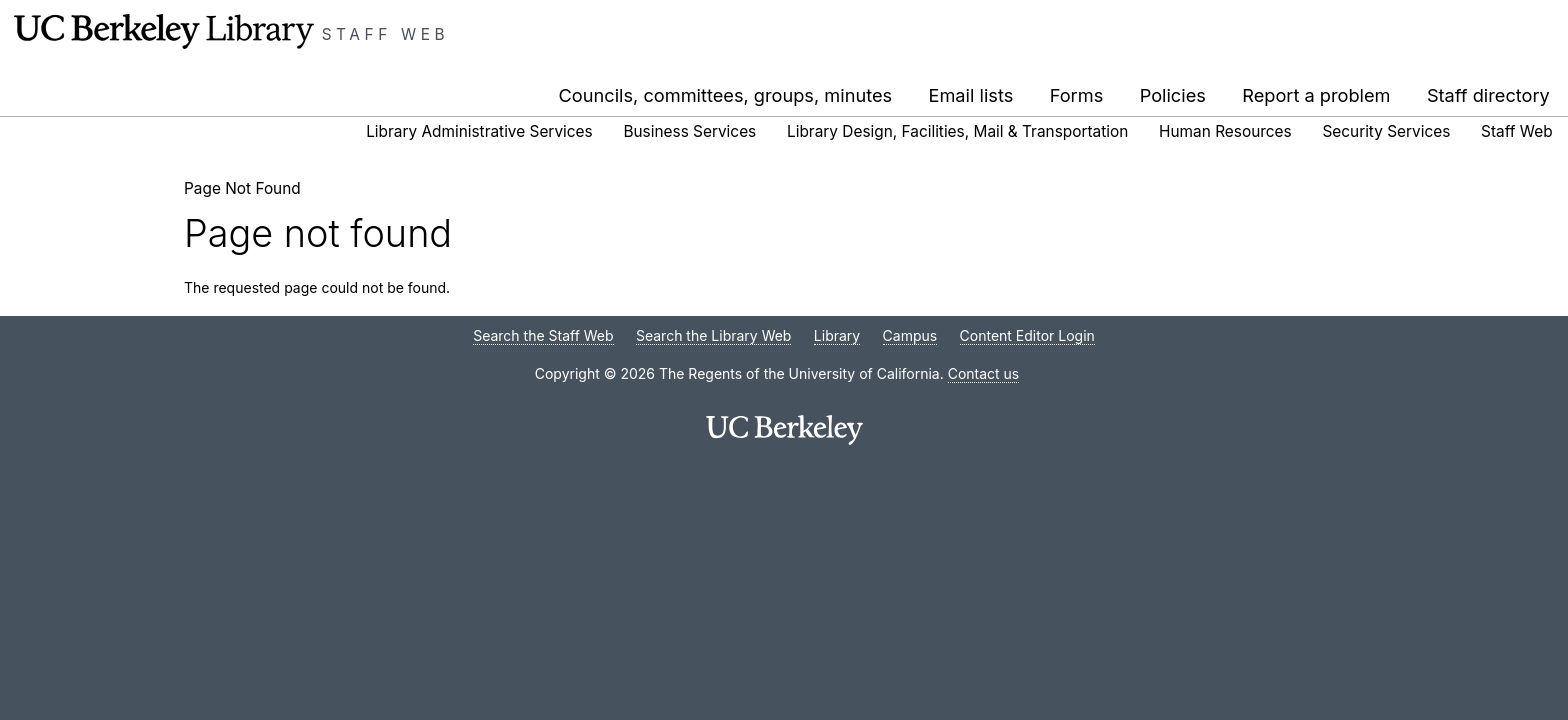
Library (837, 335)
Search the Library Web (713, 335)
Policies (1173, 95)
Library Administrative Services (479, 131)
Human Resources (1225, 131)
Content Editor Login (1027, 335)
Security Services (1386, 131)
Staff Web (386, 34)
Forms (1077, 95)
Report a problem (1316, 95)
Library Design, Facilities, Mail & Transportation (957, 131)
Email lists (971, 95)
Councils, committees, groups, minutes (726, 95)
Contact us (984, 373)
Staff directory (1488, 95)
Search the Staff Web (543, 335)
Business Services (689, 131)
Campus (910, 335)
